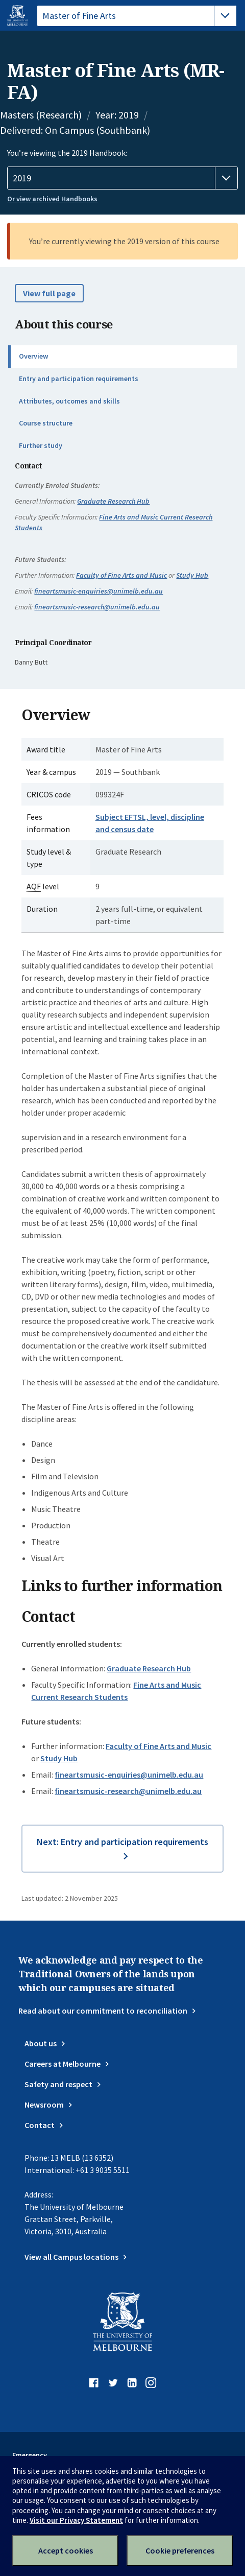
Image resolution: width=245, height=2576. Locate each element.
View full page (49, 293)
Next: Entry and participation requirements (122, 1842)
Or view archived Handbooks (52, 198)
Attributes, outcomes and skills (69, 401)
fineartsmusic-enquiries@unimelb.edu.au (98, 591)
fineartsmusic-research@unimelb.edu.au (97, 606)
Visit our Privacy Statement (76, 2520)
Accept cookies (65, 2550)
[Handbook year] (122, 178)
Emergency (29, 2455)
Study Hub (192, 575)
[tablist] (136, 16)
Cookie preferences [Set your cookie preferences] (179, 2550)
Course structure (45, 423)
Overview (33, 356)
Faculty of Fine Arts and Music (121, 575)
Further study (40, 445)
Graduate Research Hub (113, 501)
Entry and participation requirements (78, 378)
